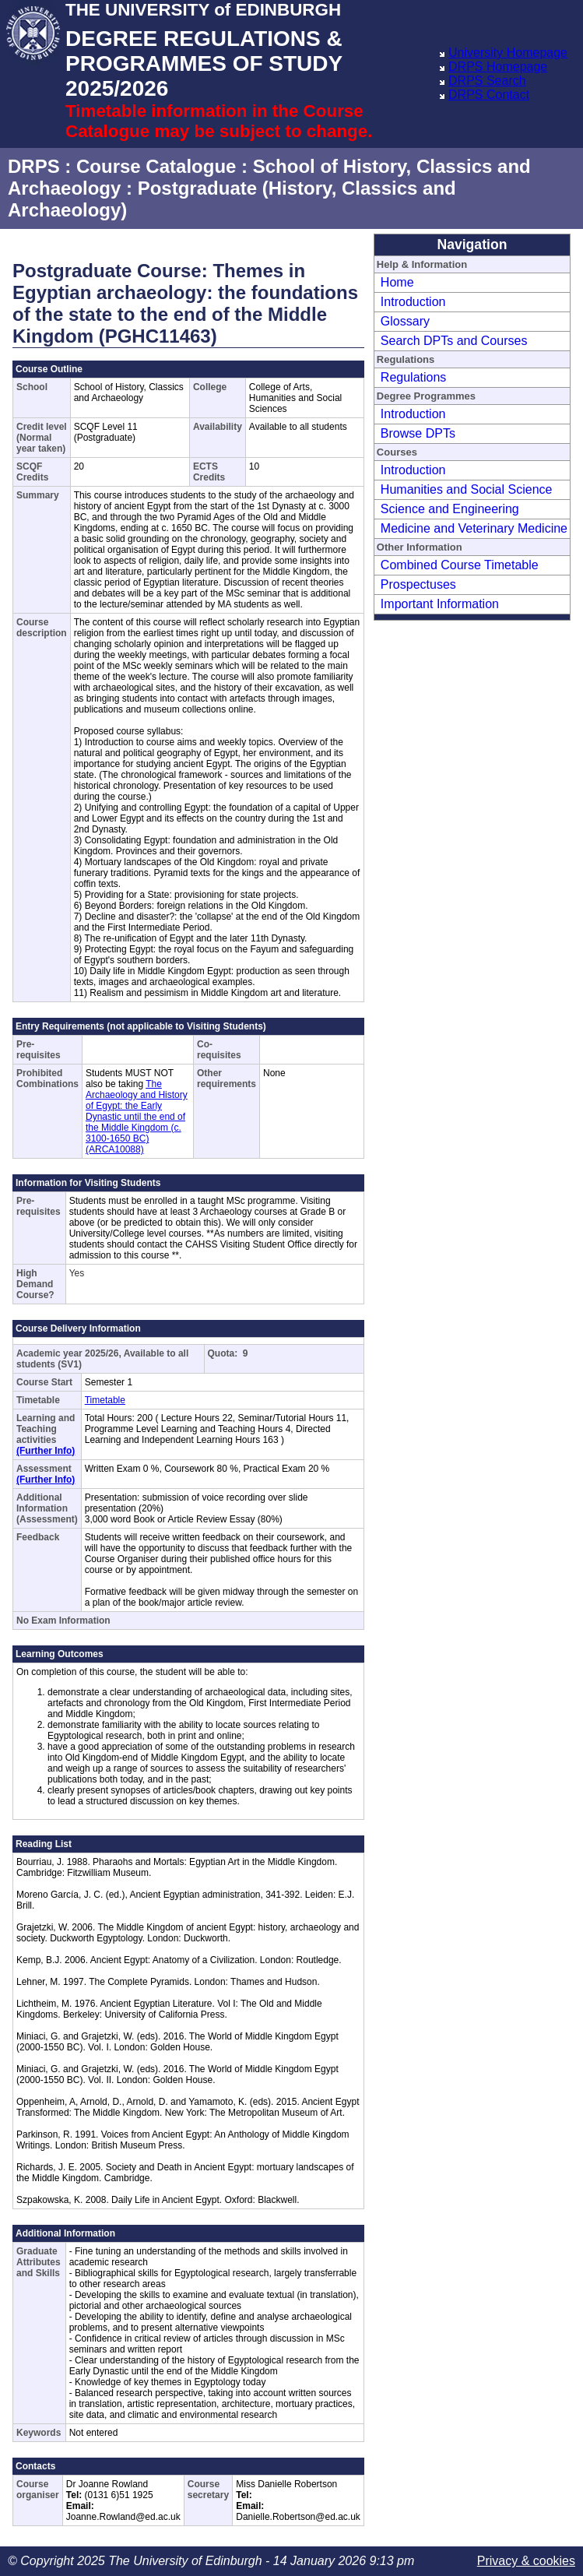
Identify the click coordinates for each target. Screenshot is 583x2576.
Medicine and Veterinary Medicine (474, 528)
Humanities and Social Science (467, 489)
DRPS (34, 166)
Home (397, 282)
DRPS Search (487, 80)
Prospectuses (418, 584)
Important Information (440, 604)
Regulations (414, 377)
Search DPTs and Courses (454, 340)
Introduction (413, 301)
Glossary (405, 321)
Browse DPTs (418, 433)
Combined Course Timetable (460, 565)
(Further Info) (45, 1450)
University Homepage (507, 52)
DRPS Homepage (497, 66)
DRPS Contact (488, 94)
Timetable (105, 1400)
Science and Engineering (450, 509)
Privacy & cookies (526, 2560)
